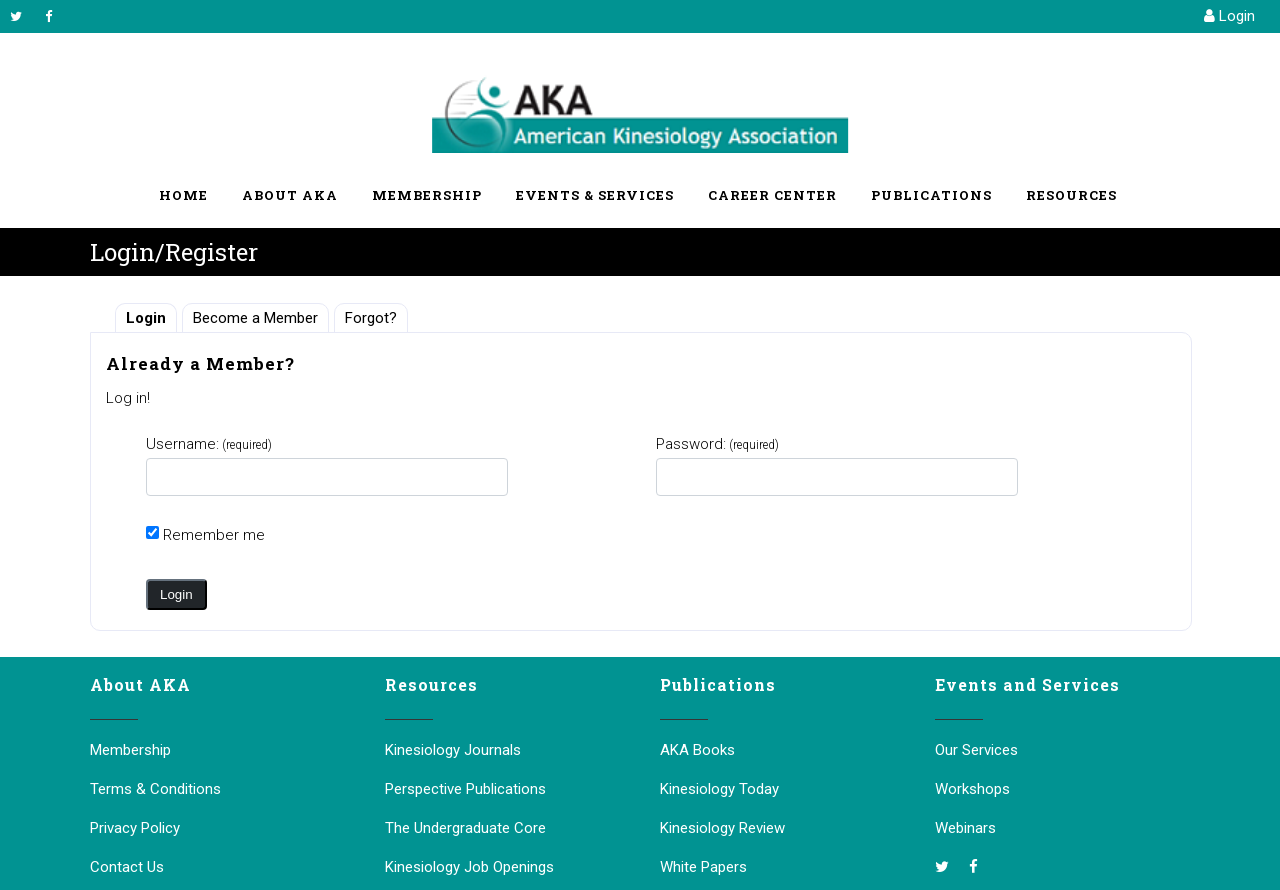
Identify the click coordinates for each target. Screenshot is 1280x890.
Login (1229, 16)
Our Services (976, 750)
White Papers (703, 867)
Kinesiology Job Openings (469, 867)
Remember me (214, 535)
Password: (717, 444)
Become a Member (255, 318)
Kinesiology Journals (453, 750)
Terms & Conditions (155, 789)
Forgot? (371, 318)
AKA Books (697, 750)
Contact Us (127, 867)
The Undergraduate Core (465, 828)
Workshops (972, 789)
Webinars (965, 828)
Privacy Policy (135, 828)
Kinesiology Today (719, 789)
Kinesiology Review (722, 828)
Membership (130, 750)
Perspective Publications (465, 789)
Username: (209, 444)
